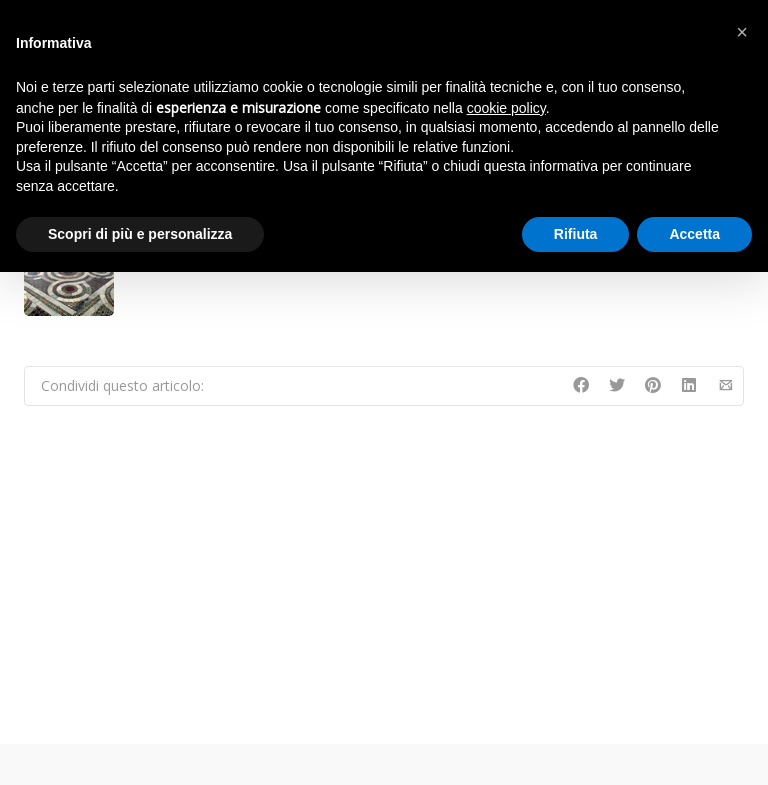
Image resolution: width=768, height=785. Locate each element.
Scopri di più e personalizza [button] (140, 234)
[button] (742, 32)
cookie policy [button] (506, 108)
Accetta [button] (694, 234)
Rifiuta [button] (576, 234)
